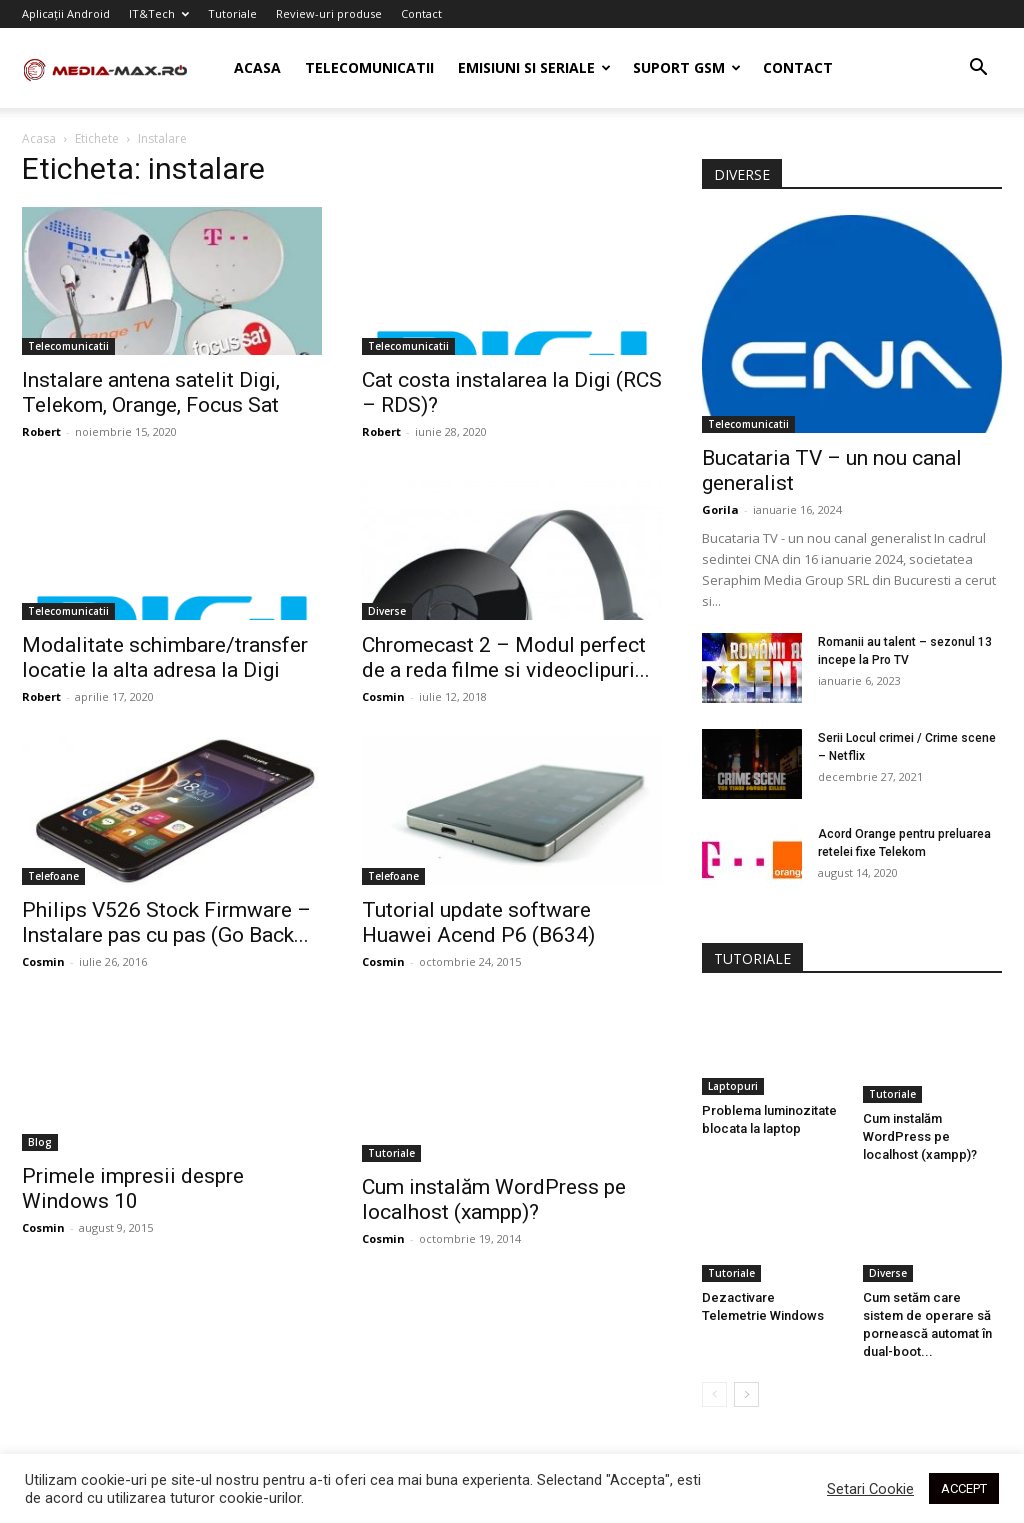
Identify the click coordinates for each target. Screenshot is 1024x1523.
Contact (421, 13)
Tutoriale (232, 13)
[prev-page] (714, 1386)
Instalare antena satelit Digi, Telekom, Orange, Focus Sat (151, 392)
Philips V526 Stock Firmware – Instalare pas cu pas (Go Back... (166, 922)
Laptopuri (733, 1086)
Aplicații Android (66, 13)
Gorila (720, 509)
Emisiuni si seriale (534, 67)
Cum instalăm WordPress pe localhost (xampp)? (494, 1138)
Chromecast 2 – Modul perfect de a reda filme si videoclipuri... (506, 657)
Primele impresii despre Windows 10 (133, 1188)
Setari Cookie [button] (870, 1489)
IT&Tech (159, 13)
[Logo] (112, 68)
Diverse (387, 611)
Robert (41, 431)
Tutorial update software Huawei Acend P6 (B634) (478, 922)
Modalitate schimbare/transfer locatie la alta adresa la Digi (165, 657)
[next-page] (746, 1386)
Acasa (257, 67)
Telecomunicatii (369, 67)
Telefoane (53, 876)
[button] (978, 69)
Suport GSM (687, 67)
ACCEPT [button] (964, 1488)
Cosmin (383, 696)
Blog (40, 1142)
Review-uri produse (329, 13)
